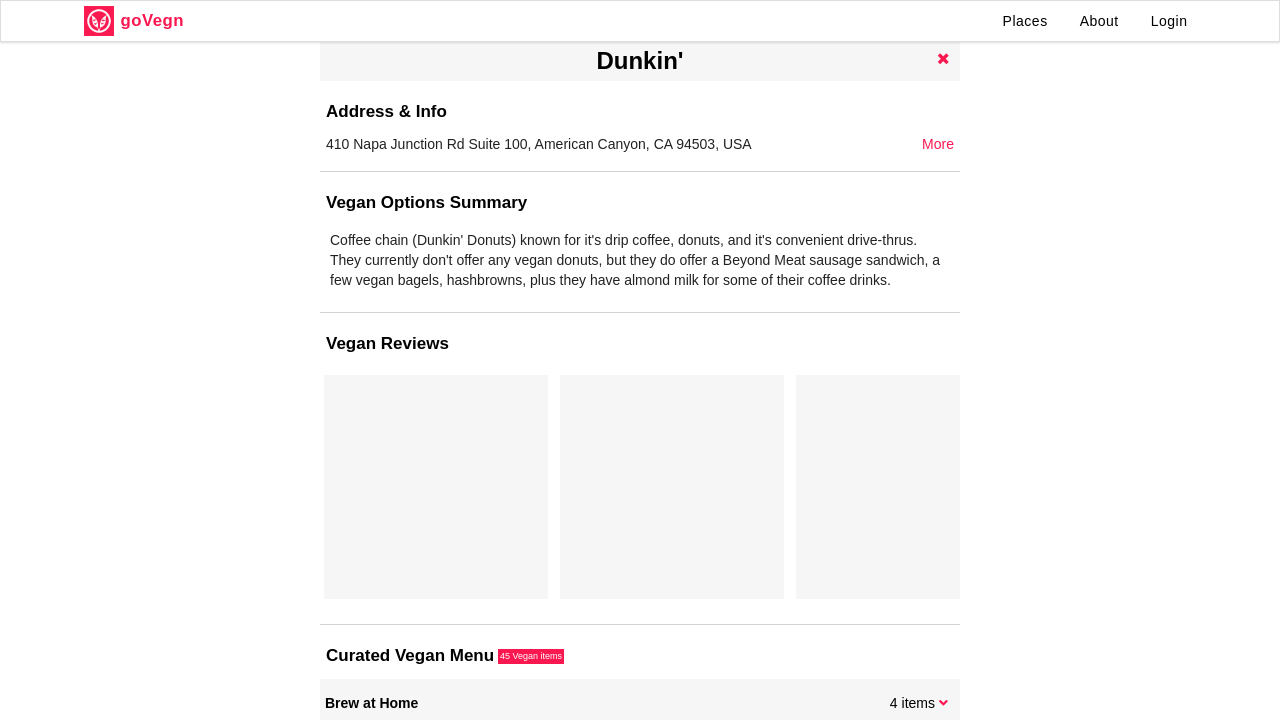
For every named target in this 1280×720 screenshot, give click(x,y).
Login (1169, 21)
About (1099, 21)
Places (1025, 21)
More (938, 144)
